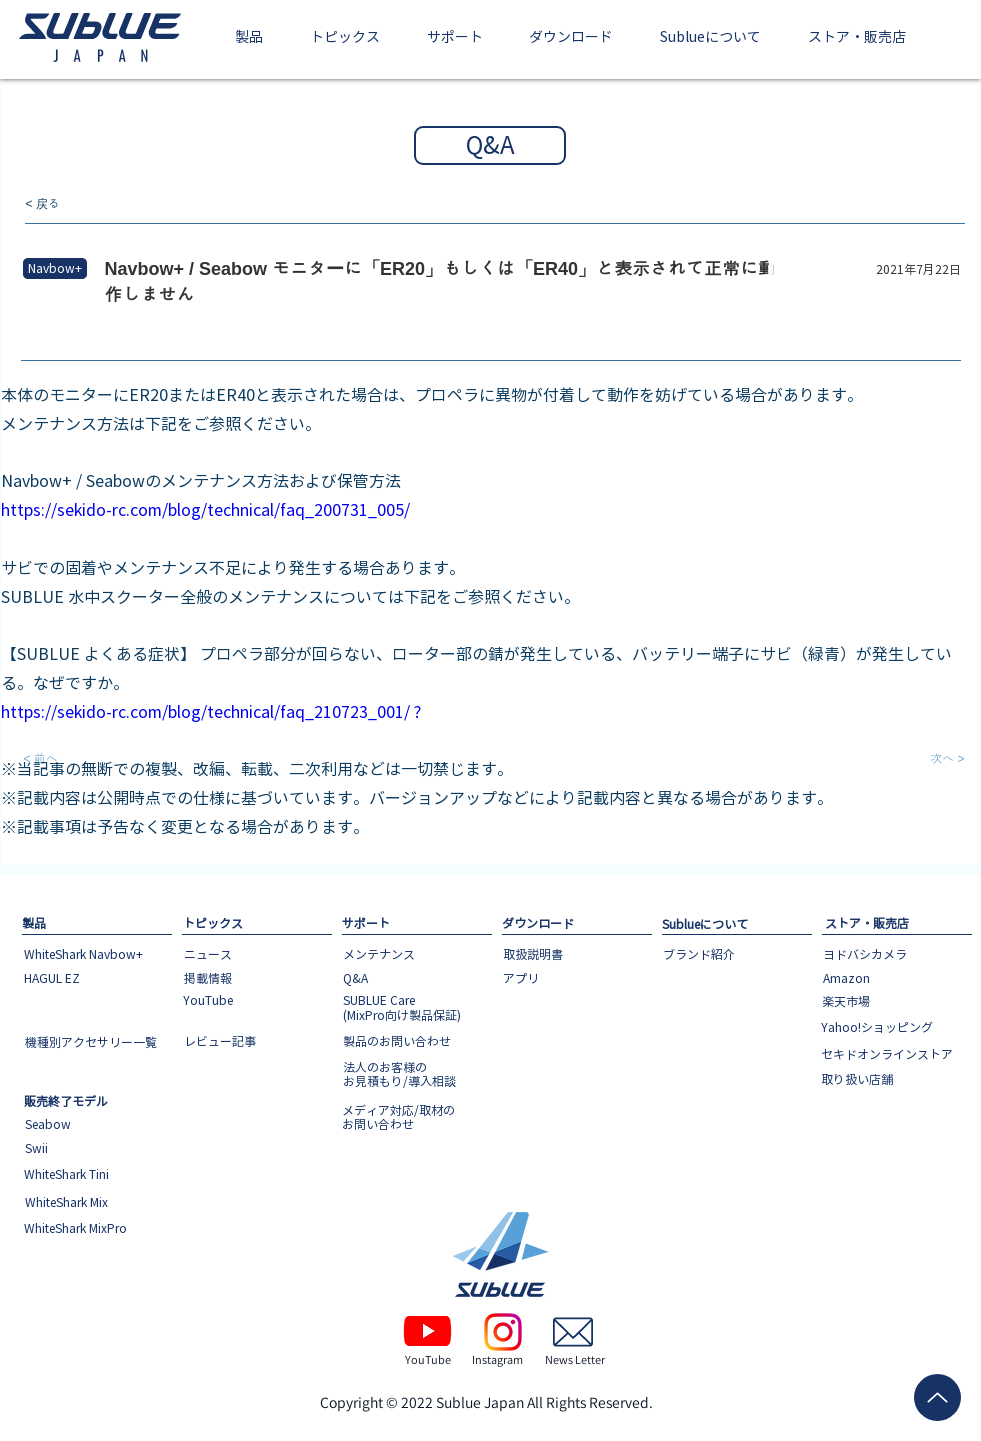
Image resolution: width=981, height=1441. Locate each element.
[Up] (937, 1397)
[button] (249, 38)
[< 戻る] (92, 204)
